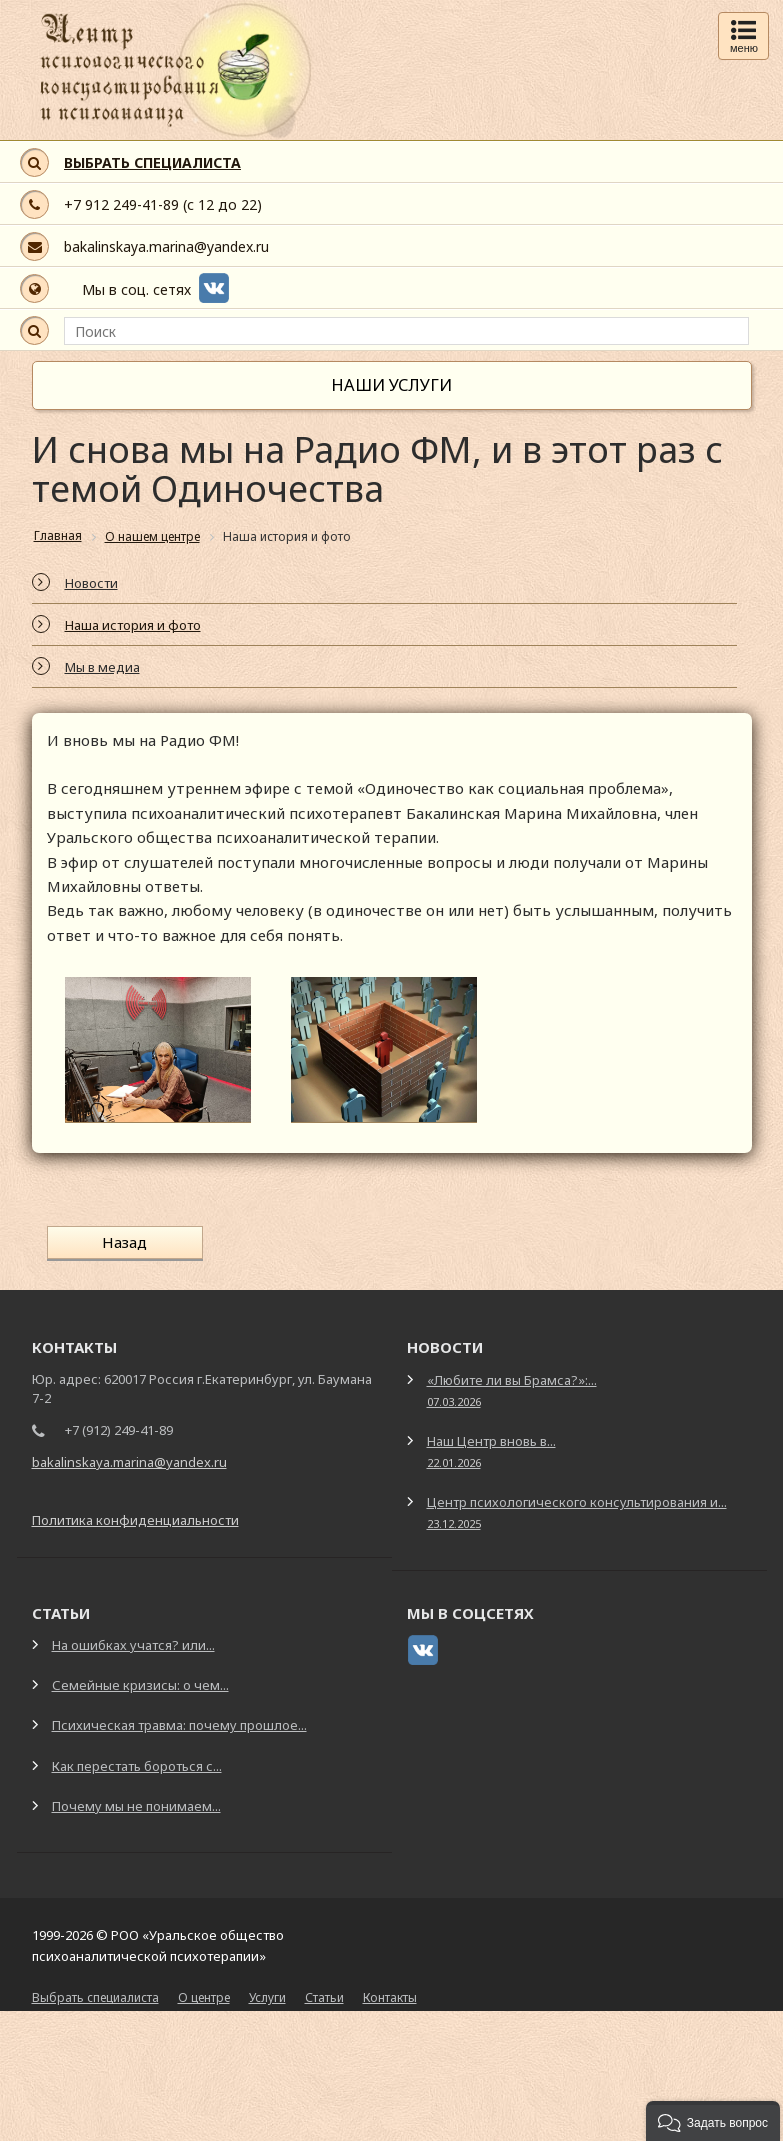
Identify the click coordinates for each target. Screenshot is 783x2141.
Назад (120, 1242)
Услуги (267, 1996)
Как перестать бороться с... (137, 1764)
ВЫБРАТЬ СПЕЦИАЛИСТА (152, 162)
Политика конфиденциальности (135, 1519)
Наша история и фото (133, 625)
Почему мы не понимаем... (136, 1804)
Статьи (324, 1996)
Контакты (390, 1996)
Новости (91, 583)
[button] (713, 2121)
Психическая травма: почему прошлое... (179, 1724)
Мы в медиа (102, 667)
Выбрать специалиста (95, 1996)
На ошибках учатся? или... (133, 1644)
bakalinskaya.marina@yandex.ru (166, 246)
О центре (204, 1996)
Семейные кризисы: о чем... (140, 1684)
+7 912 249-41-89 (121, 204)
